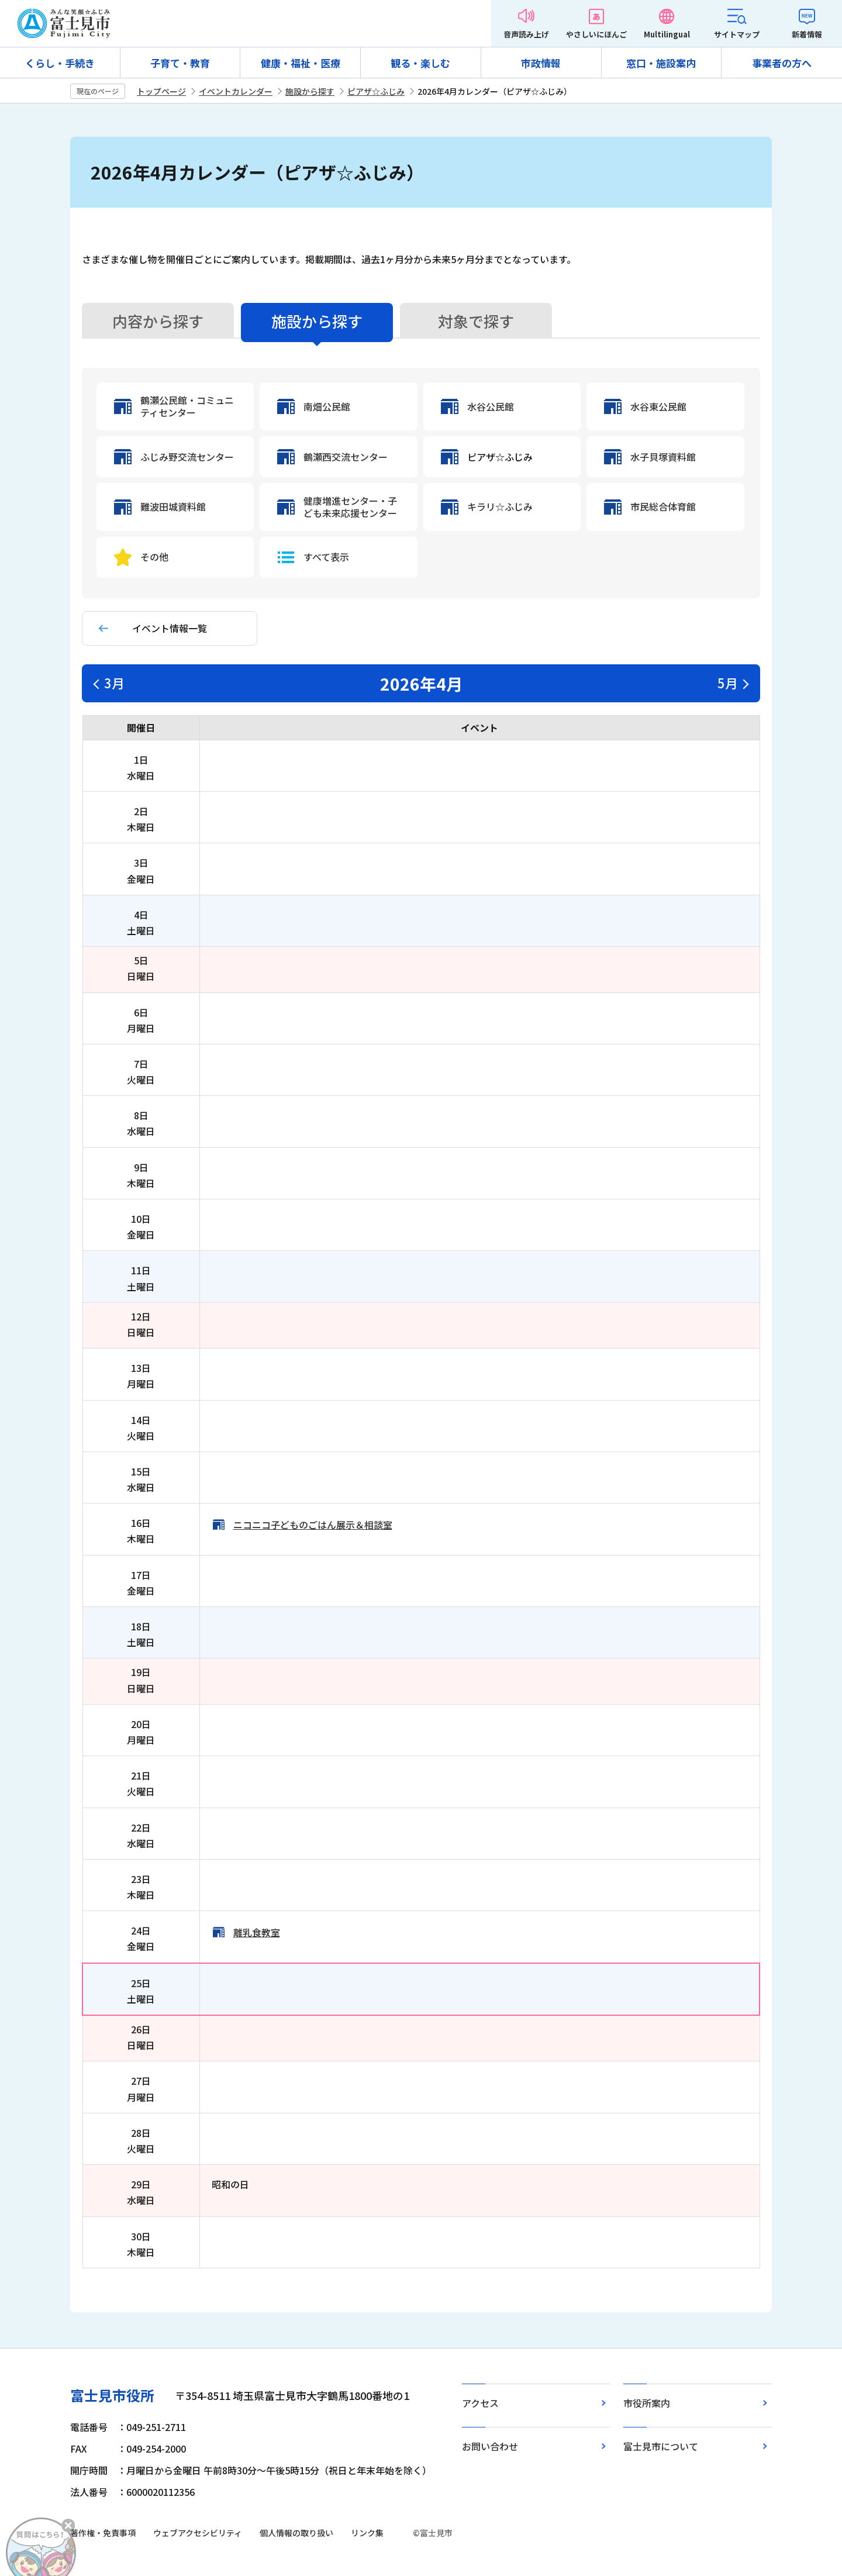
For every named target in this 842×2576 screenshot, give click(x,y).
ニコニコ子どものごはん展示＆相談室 (312, 1525)
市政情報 (541, 63)
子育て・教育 (180, 63)
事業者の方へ (782, 63)
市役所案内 (646, 2403)
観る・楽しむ (420, 63)
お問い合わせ (490, 2446)
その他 (154, 557)
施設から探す (309, 91)
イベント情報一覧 (169, 628)
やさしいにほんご (596, 34)
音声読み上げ (526, 34)
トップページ (161, 91)
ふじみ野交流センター (187, 457)
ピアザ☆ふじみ (376, 91)
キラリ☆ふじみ (500, 507)
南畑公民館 (326, 407)
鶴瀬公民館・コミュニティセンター (187, 406)
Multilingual (667, 34)
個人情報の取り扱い (296, 2533)
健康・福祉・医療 (300, 63)
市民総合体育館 (663, 507)
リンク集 (367, 2533)
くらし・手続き (60, 63)
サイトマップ (737, 34)
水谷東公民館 (658, 407)
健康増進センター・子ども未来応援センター (350, 507)
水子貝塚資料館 (663, 457)
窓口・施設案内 (661, 63)
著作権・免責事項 (103, 2533)
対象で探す (476, 321)
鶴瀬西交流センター (345, 457)
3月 (114, 682)
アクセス (480, 2403)
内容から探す (157, 321)
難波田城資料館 (173, 507)
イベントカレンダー (235, 91)
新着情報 (807, 34)
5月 (727, 682)
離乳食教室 (256, 1932)
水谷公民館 (490, 407)
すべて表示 (326, 557)
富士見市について (660, 2446)
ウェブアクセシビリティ (197, 2533)
